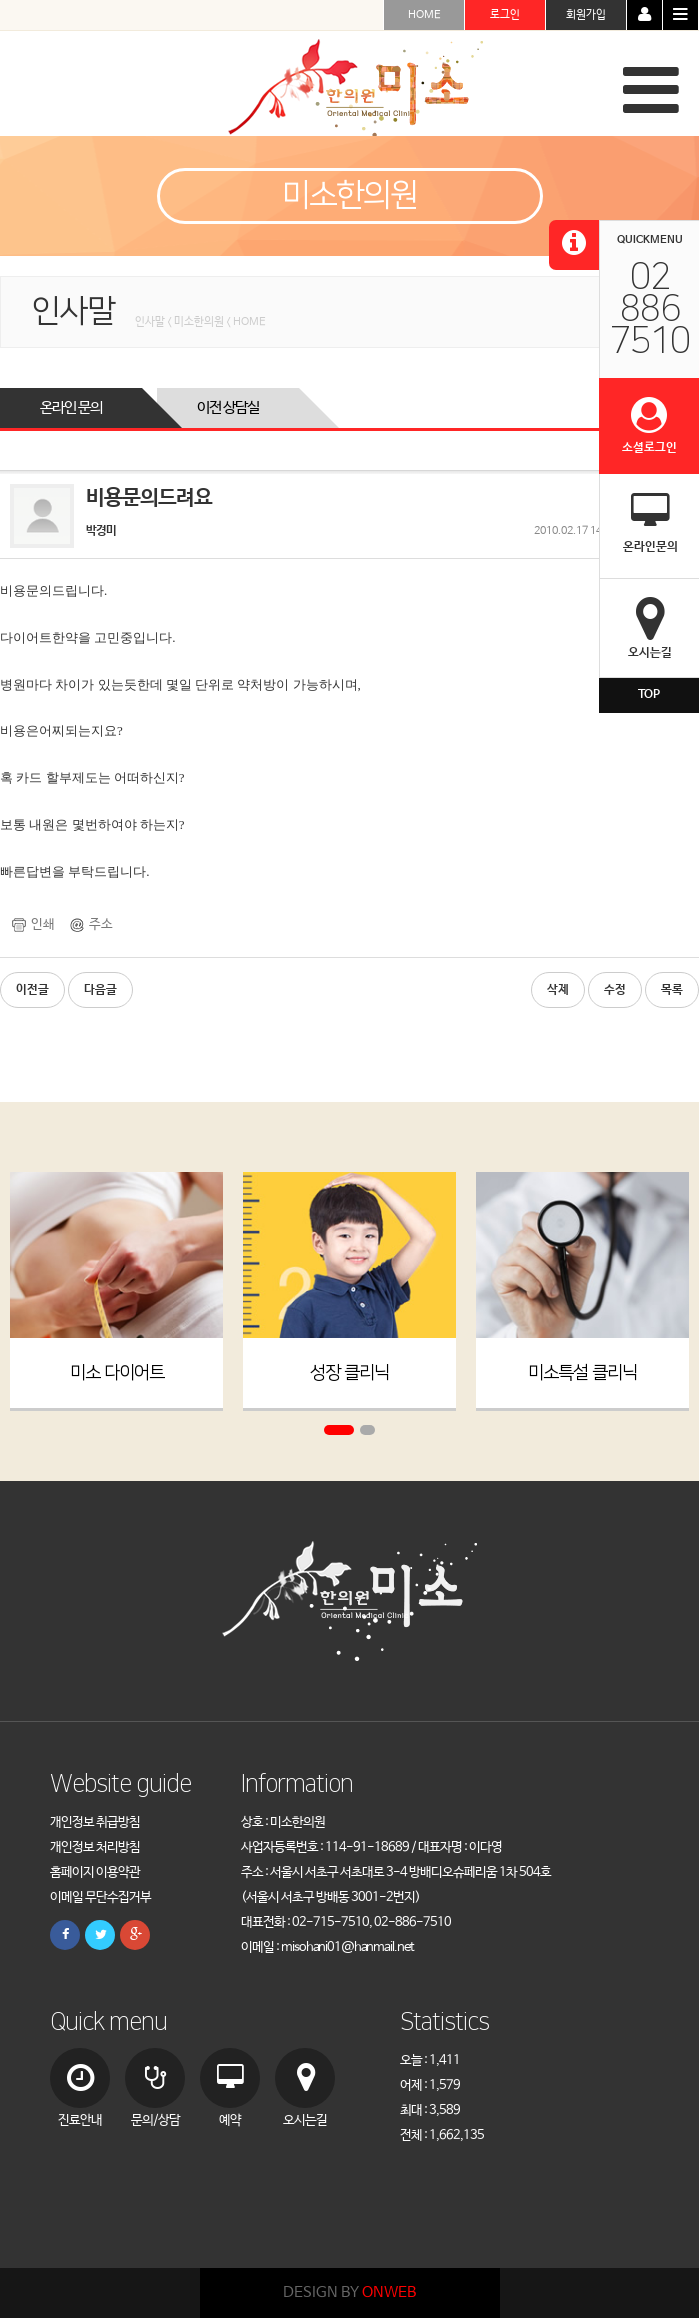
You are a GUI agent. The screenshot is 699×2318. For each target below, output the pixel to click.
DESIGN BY (349, 2292)
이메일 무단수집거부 (100, 1897)
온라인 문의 (71, 407)
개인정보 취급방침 (95, 1822)
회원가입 (586, 15)
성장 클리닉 (349, 1373)
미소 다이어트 (117, 1373)
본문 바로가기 (0, 0)
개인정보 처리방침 (95, 1847)
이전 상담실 (228, 407)
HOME (424, 15)
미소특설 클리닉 (582, 1373)
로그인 (505, 15)
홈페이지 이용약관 (95, 1872)
